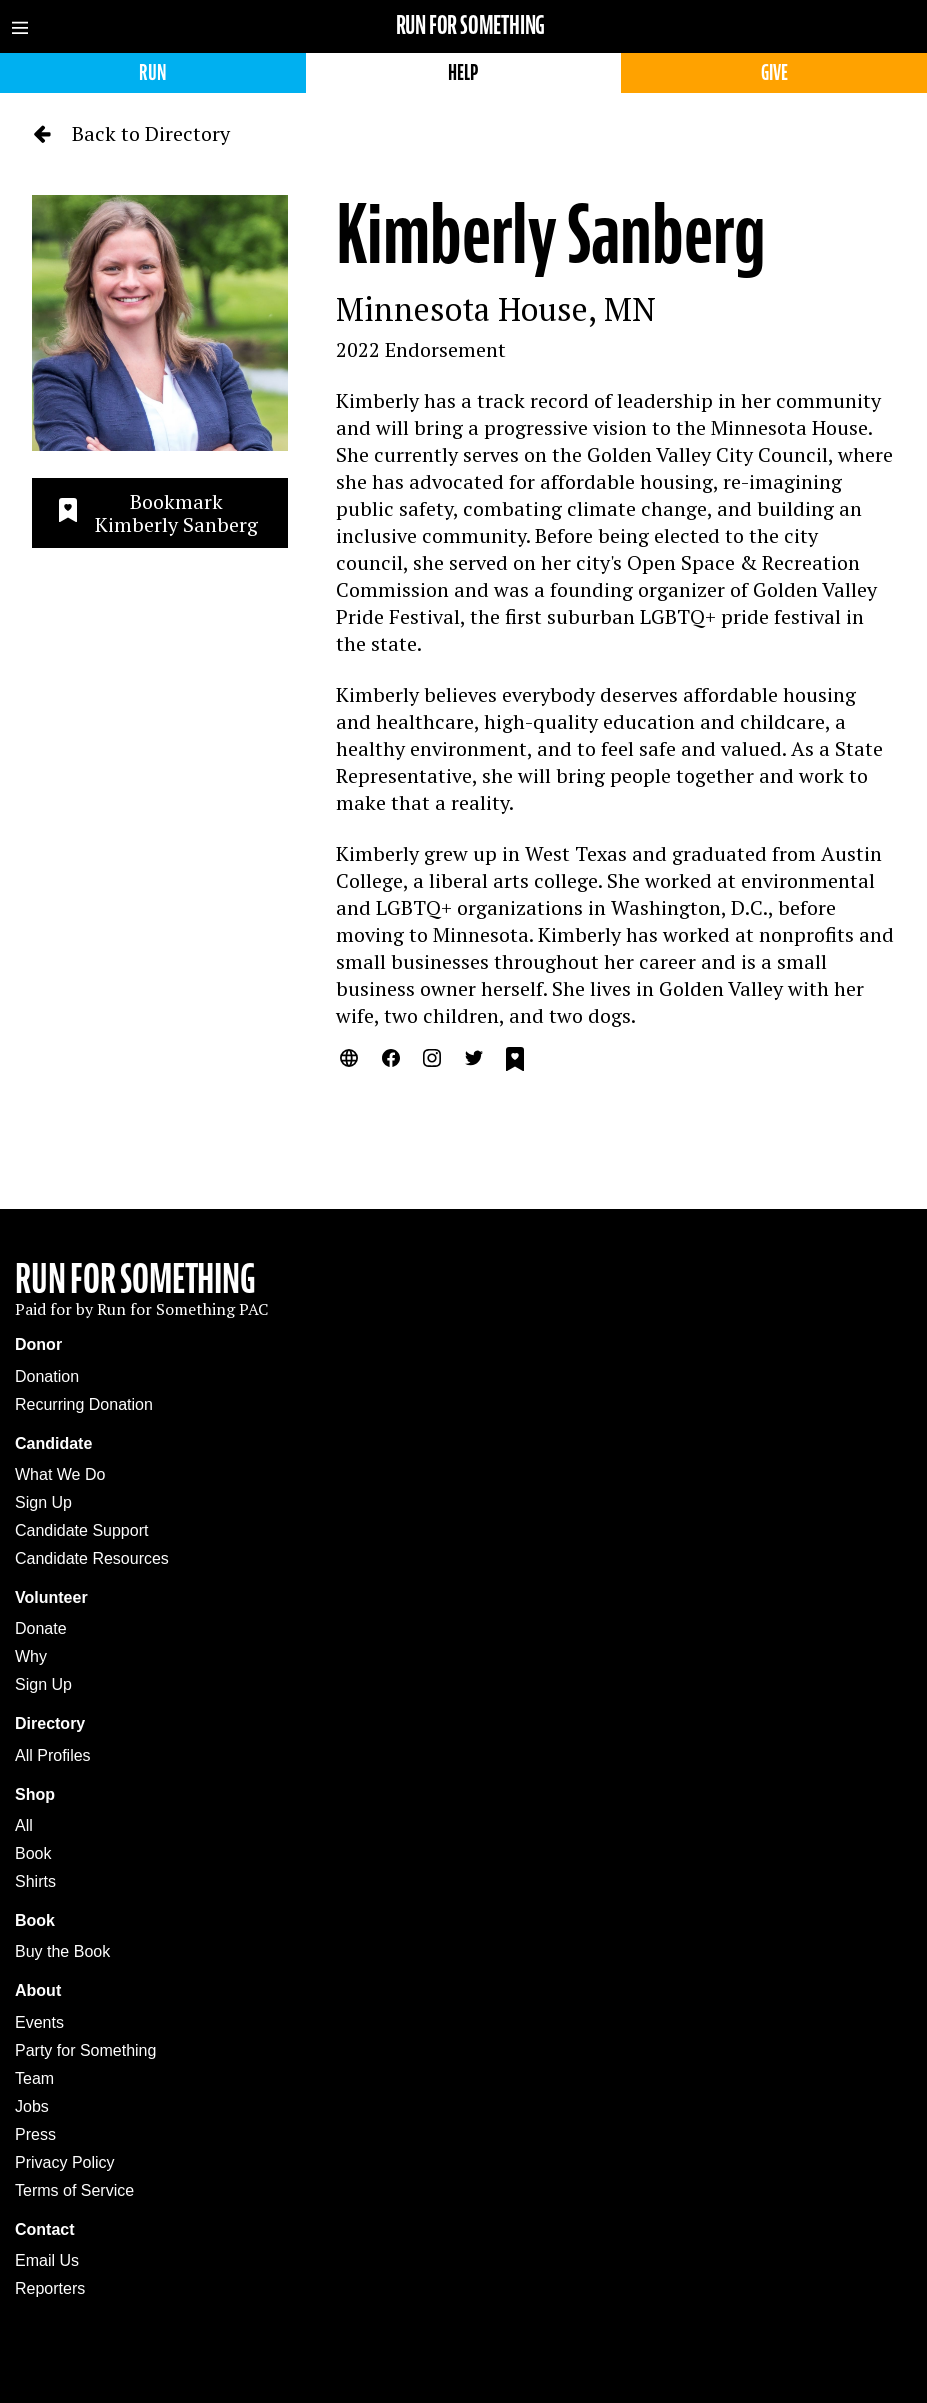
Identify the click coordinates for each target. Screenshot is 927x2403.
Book (33, 1853)
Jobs (32, 2106)
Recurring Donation (84, 1404)
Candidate (53, 1443)
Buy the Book (62, 1951)
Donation (47, 1376)
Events (39, 2022)
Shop (35, 1794)
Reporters (50, 2288)
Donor (38, 1344)
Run (152, 72)
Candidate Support (81, 1530)
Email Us (47, 2260)
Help (463, 72)
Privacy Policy (65, 2162)
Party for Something (85, 2050)
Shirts (35, 1881)
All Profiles (53, 1755)
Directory (50, 1723)
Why (31, 1656)
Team (34, 2078)
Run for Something (471, 25)
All (24, 1825)
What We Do (60, 1474)
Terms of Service (74, 2190)
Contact (45, 2229)
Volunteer (51, 1597)
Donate (41, 1628)
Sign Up (43, 1502)
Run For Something (135, 1279)
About (38, 1990)
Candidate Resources (92, 1558)
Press (35, 2134)
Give (774, 72)
